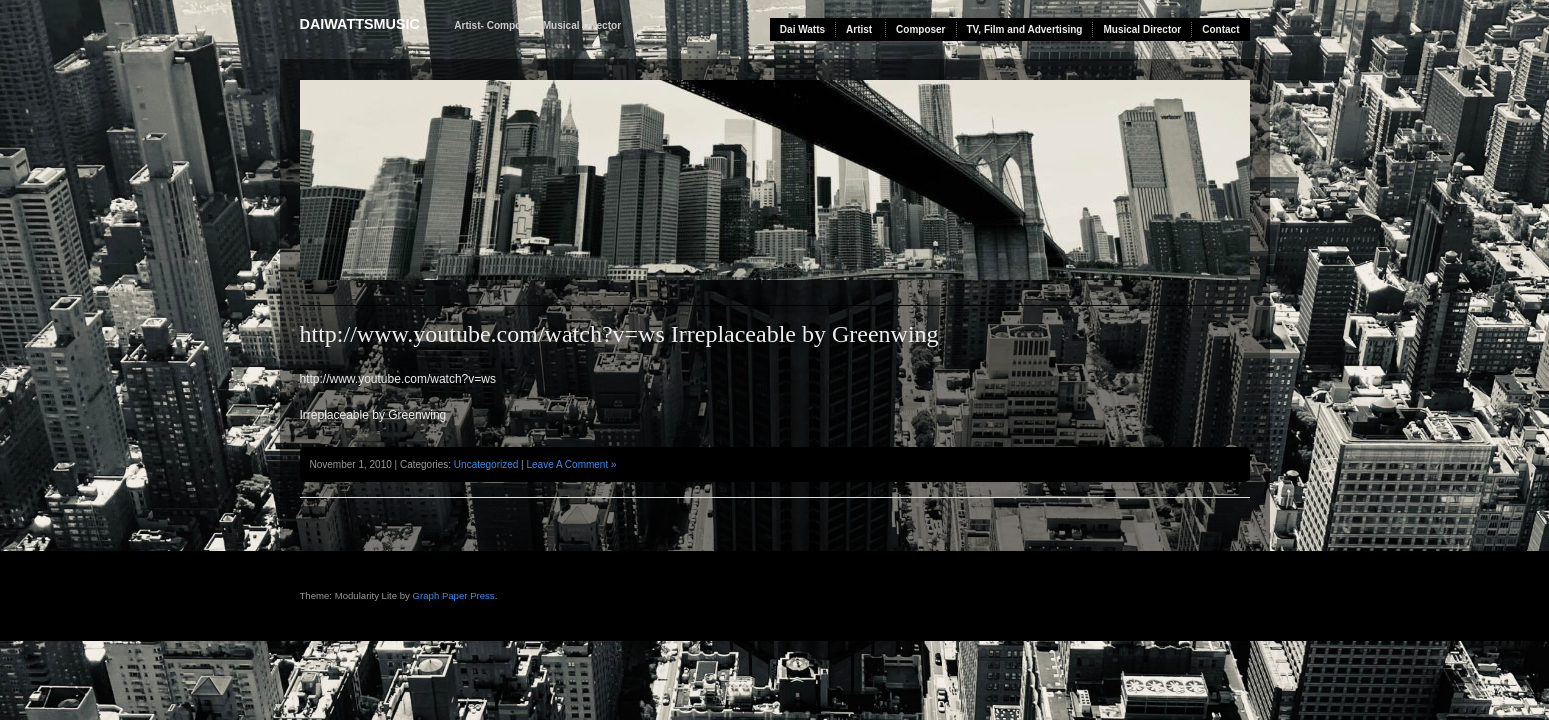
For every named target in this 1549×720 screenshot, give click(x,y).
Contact (1220, 29)
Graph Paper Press (454, 595)
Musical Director (1142, 29)
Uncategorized (486, 464)
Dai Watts (802, 29)
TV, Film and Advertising (1025, 29)
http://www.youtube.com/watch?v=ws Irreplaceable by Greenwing (619, 334)
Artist (859, 29)
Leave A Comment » (571, 464)
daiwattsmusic (360, 24)
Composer (920, 29)
